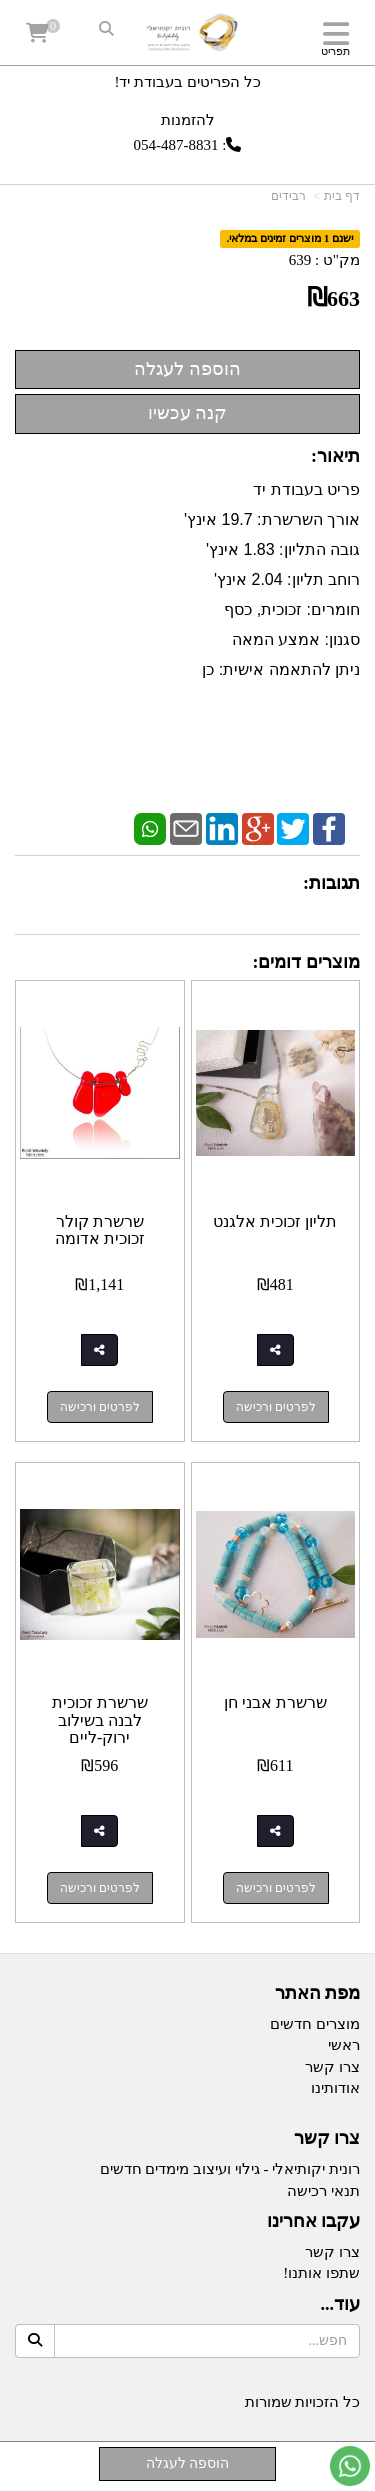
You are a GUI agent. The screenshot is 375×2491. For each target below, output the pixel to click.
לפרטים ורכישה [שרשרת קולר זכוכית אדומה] (100, 1407)
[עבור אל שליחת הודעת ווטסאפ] (350, 2466)
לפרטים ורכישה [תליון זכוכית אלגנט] (276, 1407)
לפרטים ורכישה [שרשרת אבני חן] (276, 1888)
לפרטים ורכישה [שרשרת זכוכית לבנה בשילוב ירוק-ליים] (100, 1888)
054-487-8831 (176, 145)
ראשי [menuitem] (344, 2045)
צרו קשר (332, 2252)
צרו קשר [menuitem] (332, 2067)
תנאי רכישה (323, 2191)
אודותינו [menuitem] (335, 2088)
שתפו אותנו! (321, 2273)
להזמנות (188, 119)
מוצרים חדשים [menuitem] (315, 2024)
